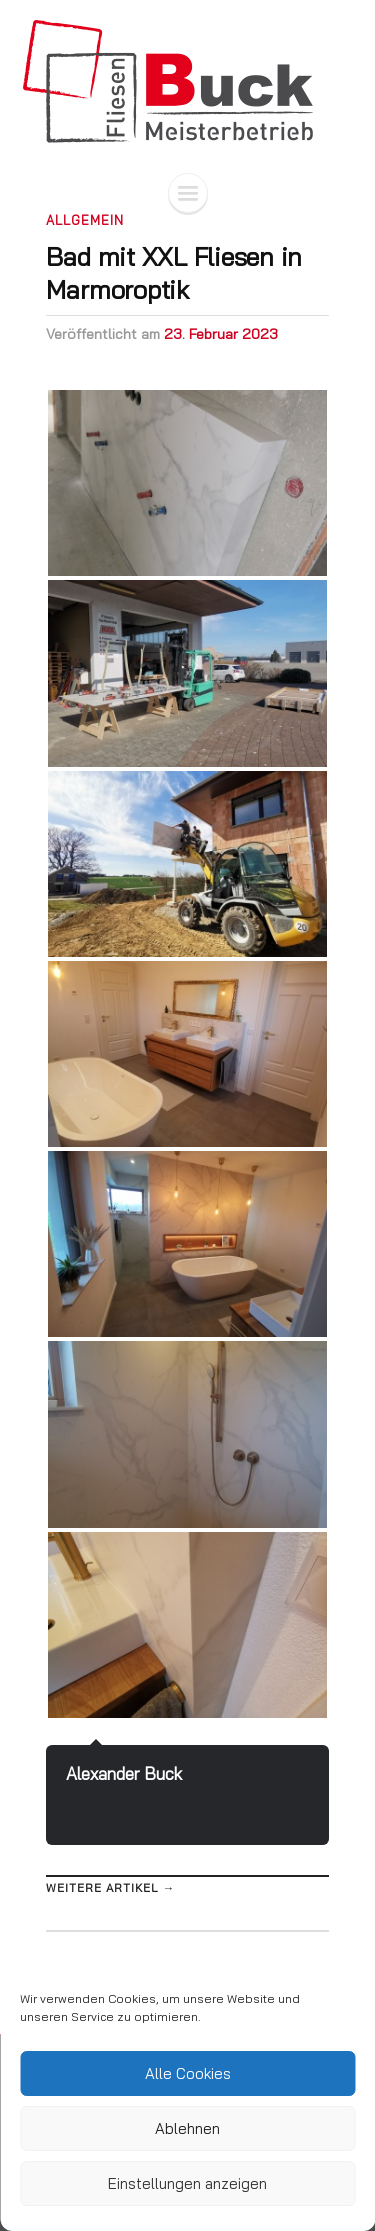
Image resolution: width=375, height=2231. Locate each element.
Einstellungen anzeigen (187, 2183)
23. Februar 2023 (221, 334)
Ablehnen (187, 2128)
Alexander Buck (124, 1773)
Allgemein (85, 220)
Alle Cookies (188, 2073)
